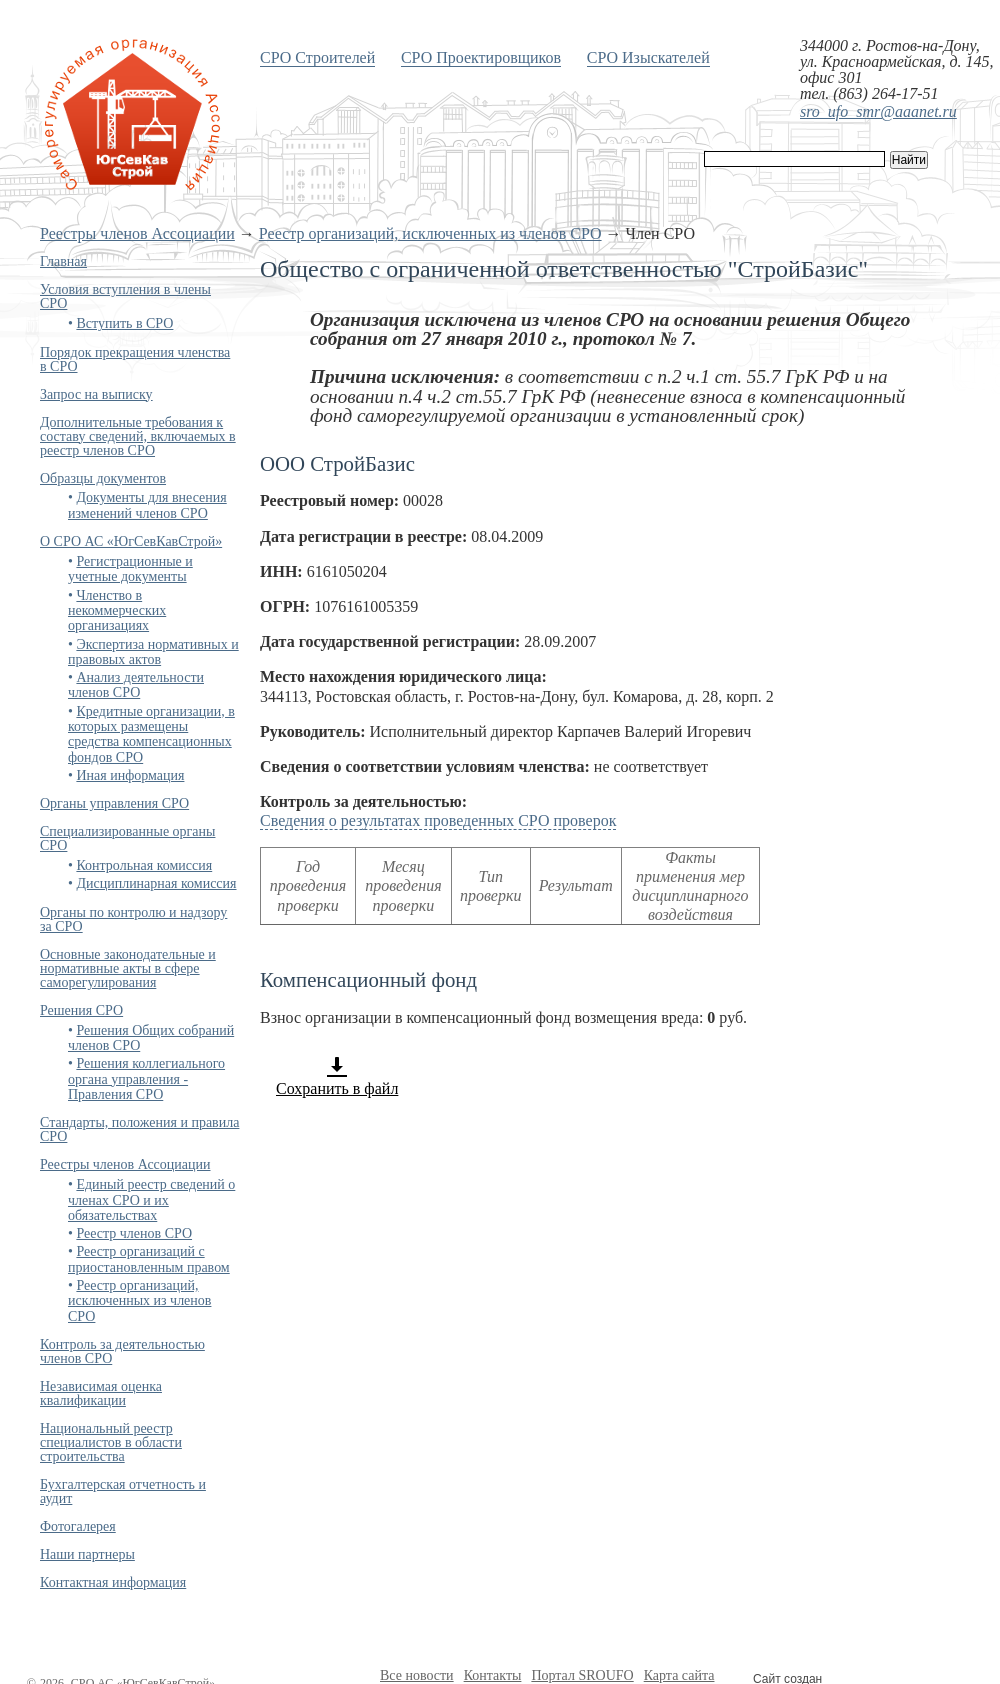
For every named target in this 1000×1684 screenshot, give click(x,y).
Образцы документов (103, 478)
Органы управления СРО (114, 803)
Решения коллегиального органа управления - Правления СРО (146, 1079)
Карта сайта (679, 1675)
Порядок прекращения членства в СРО (135, 359)
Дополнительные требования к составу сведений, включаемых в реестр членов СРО (138, 436)
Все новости (417, 1675)
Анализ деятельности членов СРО (136, 685)
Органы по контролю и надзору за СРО (133, 919)
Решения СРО (81, 1010)
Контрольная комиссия (144, 865)
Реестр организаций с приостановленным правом (149, 1259)
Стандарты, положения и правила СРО (139, 1129)
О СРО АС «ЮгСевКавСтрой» (131, 541)
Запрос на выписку (96, 394)
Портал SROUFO (582, 1675)
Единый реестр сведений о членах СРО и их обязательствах (151, 1200)
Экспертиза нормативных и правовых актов (153, 652)
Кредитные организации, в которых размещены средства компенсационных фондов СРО (151, 734)
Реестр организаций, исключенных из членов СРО (430, 233)
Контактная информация (113, 1582)
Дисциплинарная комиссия (156, 883)
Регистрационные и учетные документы (130, 569)
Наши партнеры (87, 1554)
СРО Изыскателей (648, 57)
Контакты (493, 1675)
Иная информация (130, 775)
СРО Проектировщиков (481, 57)
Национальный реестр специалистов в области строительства (111, 1442)
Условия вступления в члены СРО (125, 296)
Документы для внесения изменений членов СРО (147, 505)
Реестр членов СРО (134, 1233)
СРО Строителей (317, 57)
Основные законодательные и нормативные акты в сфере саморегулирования (128, 968)
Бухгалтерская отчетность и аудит (123, 1491)
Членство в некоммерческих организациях (117, 611)
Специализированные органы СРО (127, 838)
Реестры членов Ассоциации (137, 233)
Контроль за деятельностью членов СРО (122, 1351)
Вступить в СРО (124, 323)
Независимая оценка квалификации (101, 1393)
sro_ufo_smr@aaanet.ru (878, 111)
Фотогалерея (78, 1526)
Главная (63, 261)
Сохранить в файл (337, 1076)
